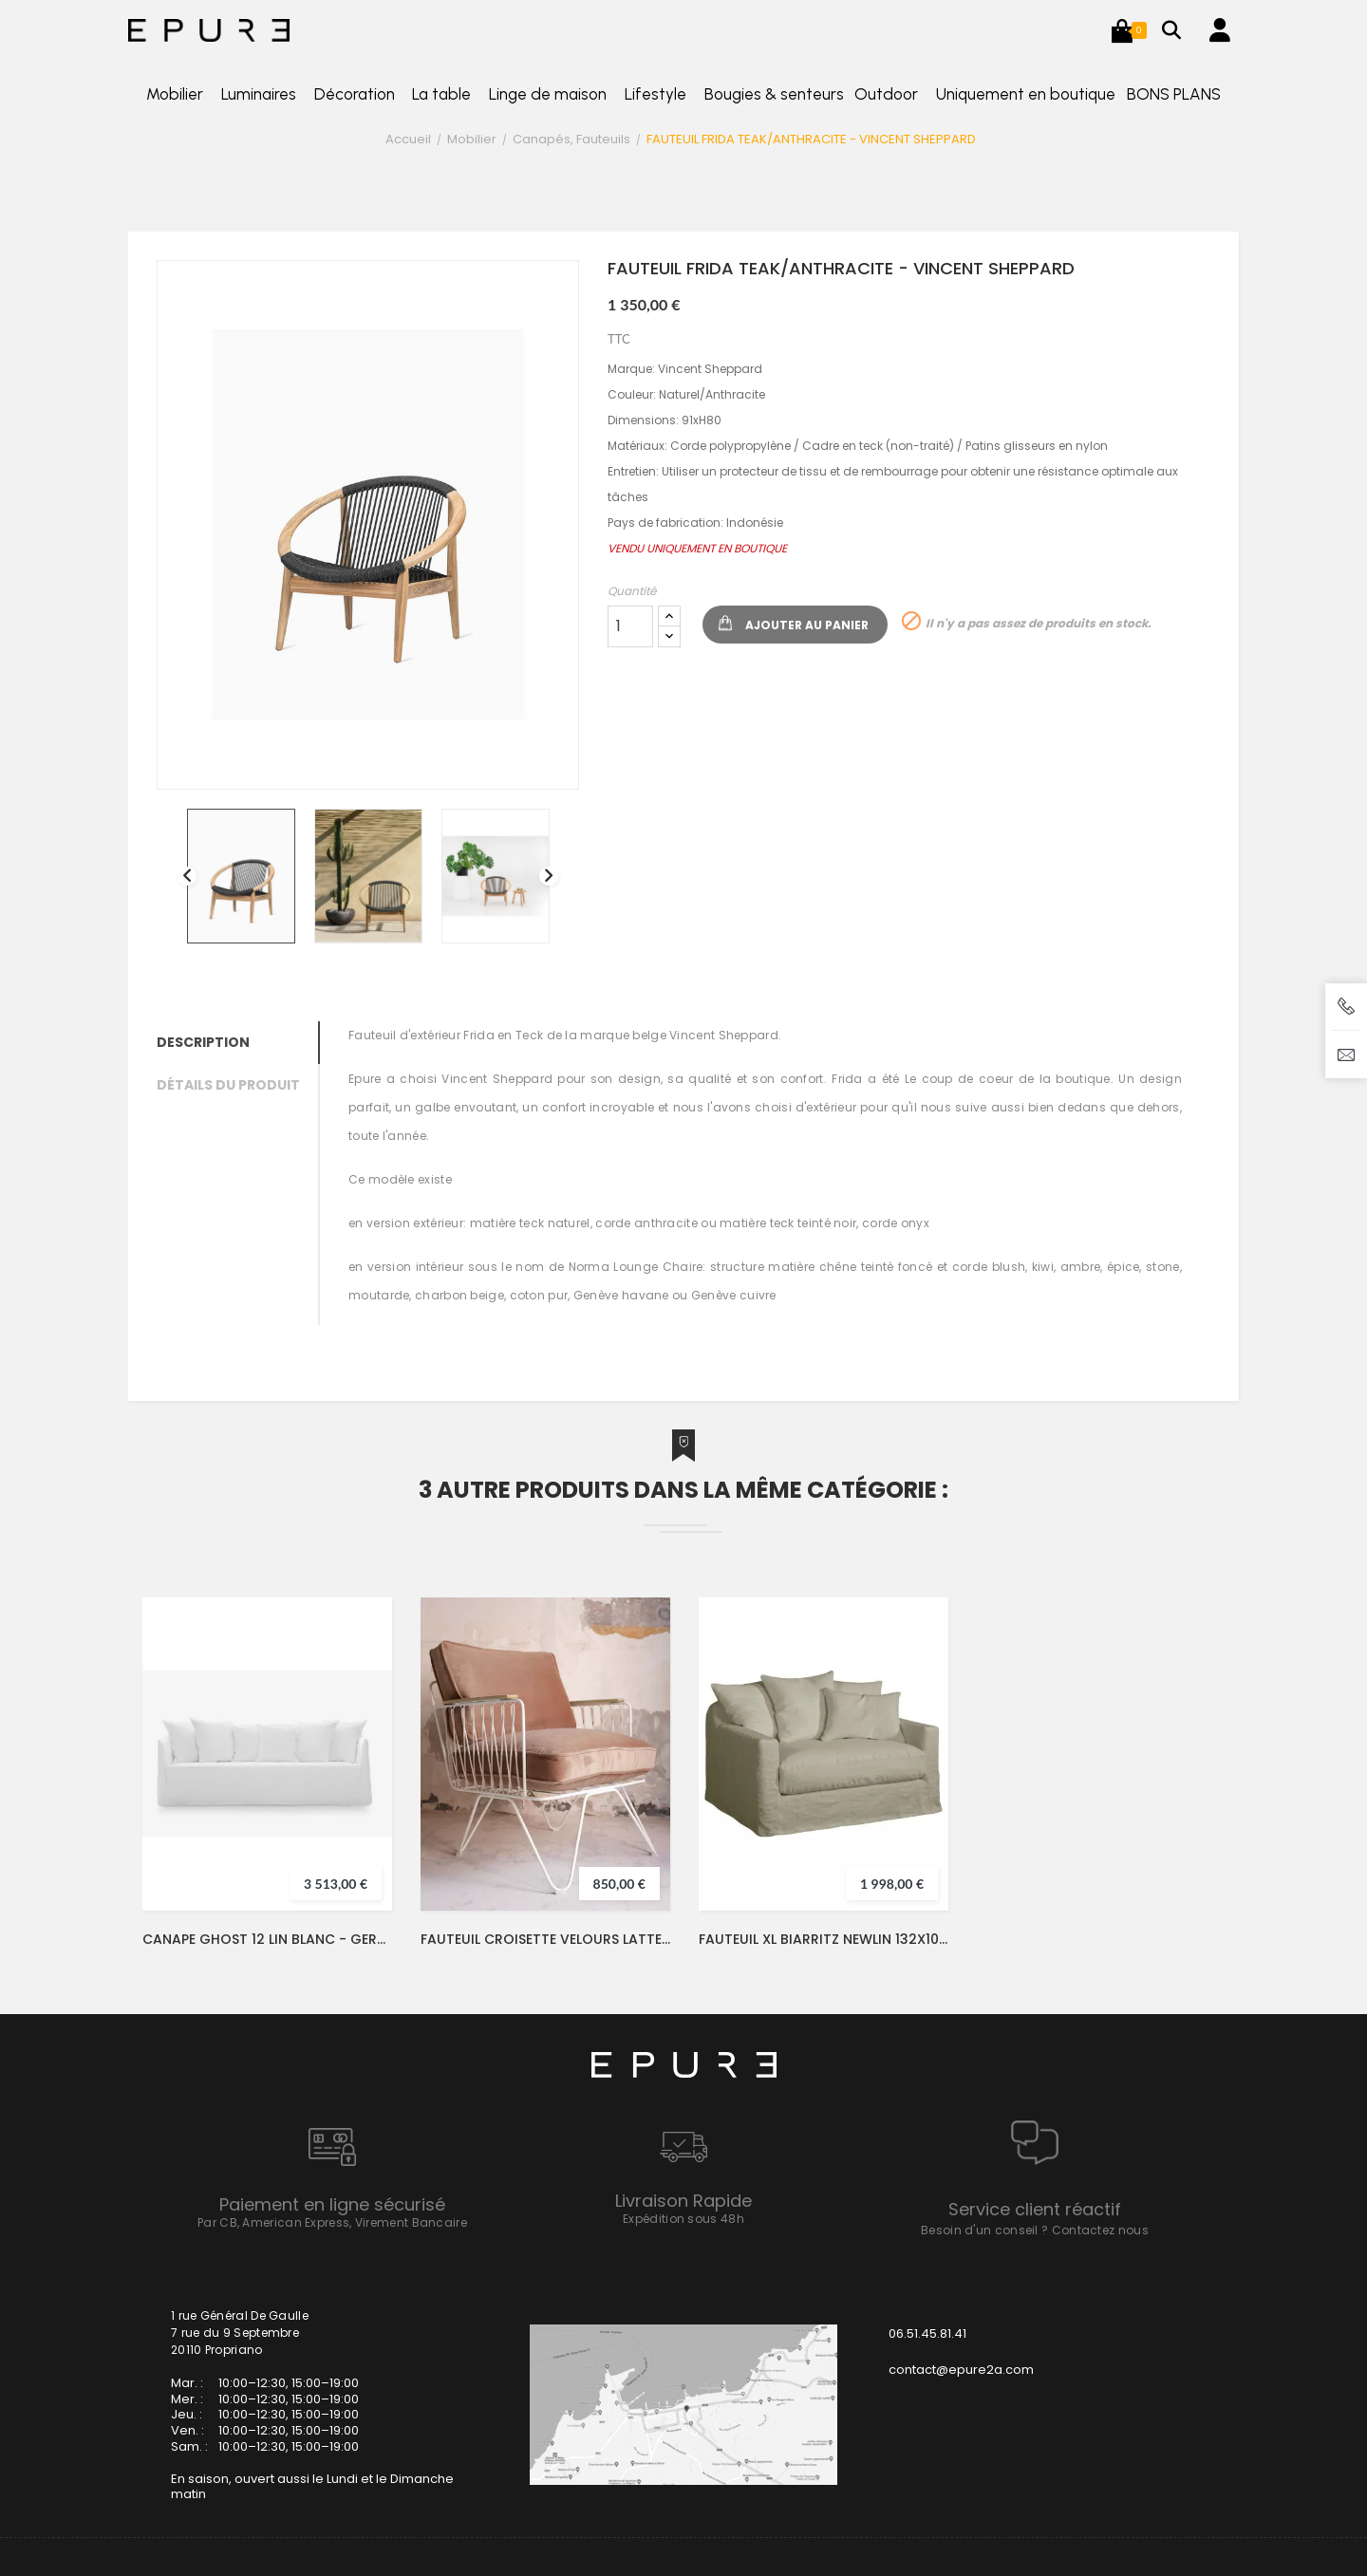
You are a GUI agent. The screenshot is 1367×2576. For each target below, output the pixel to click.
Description (203, 1042)
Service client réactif (1034, 2209)
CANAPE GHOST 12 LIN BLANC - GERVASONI (267, 1939)
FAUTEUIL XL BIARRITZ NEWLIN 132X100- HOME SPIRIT (823, 1939)
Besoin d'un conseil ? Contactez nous (1035, 2230)
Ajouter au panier (807, 625)
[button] (1122, 30)
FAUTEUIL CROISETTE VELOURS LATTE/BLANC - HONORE (545, 1939)
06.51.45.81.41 (927, 2333)
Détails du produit (228, 1084)
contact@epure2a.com (961, 2370)
